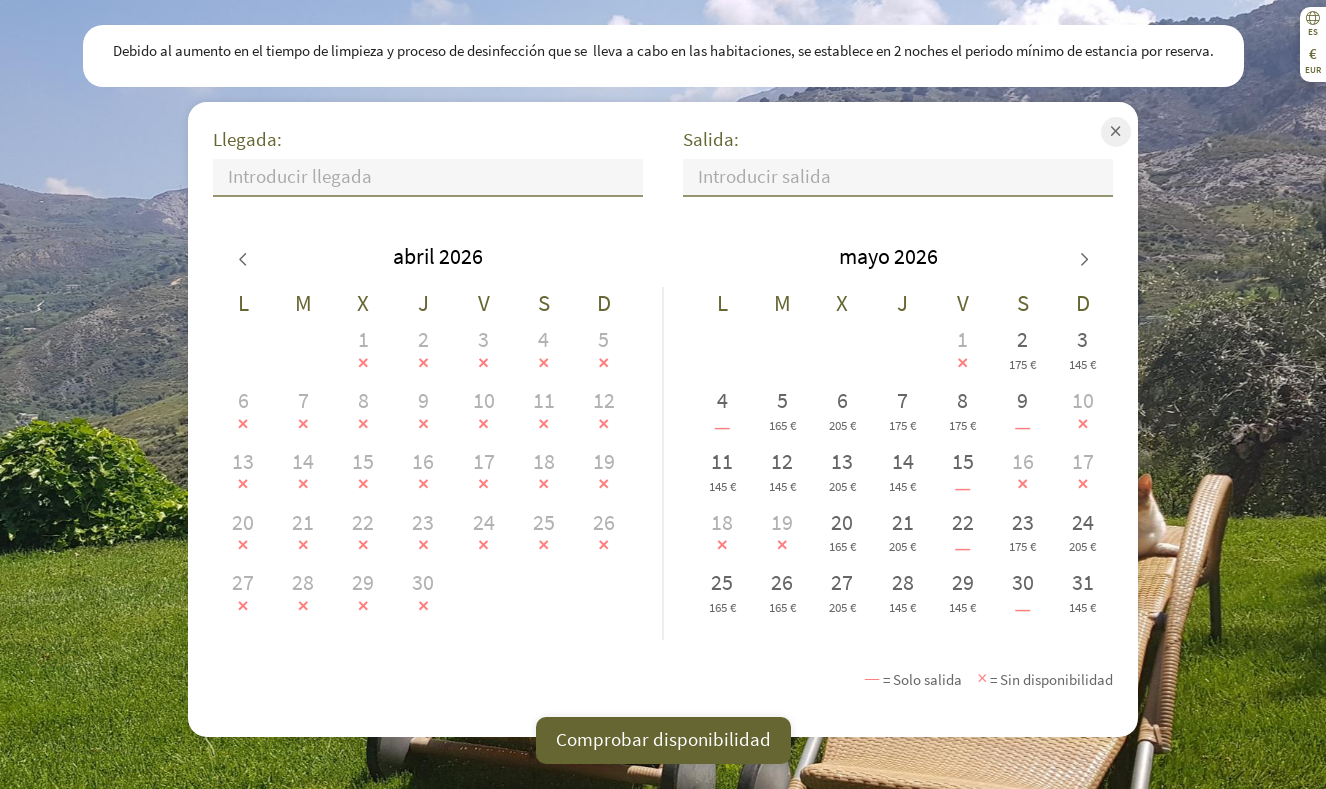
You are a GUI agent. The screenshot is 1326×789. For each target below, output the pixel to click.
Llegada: (247, 139)
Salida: (711, 139)
